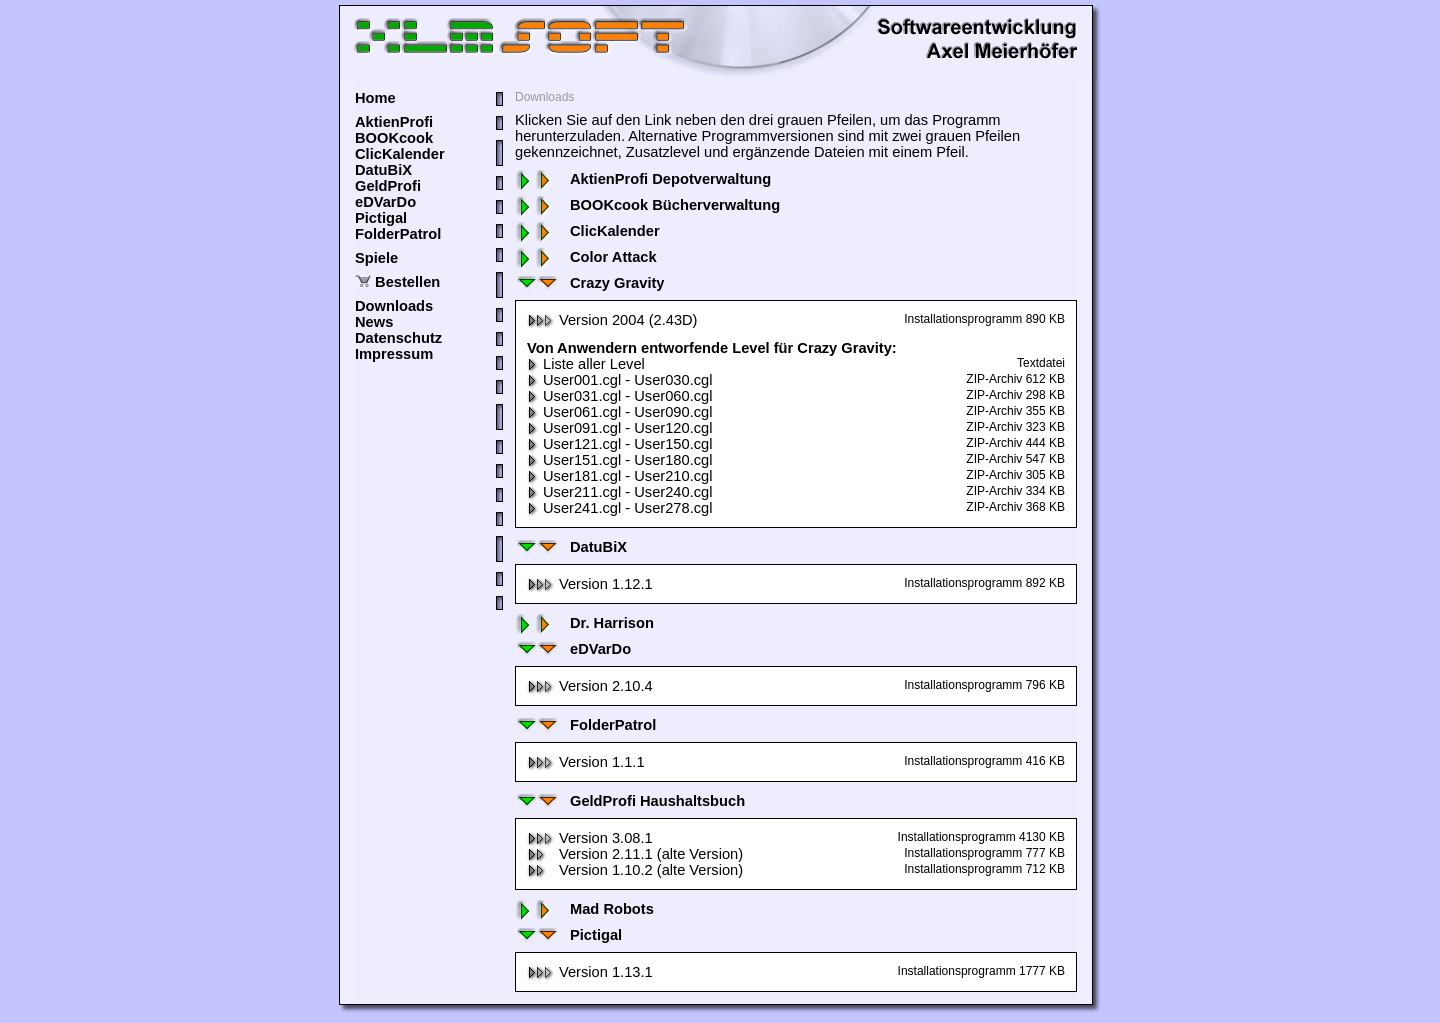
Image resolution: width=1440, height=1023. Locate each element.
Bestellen (407, 282)
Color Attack (586, 257)
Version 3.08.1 (590, 838)
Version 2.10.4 (590, 686)
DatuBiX (383, 170)
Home (375, 98)
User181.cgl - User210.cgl (619, 476)
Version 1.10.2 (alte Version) (635, 870)
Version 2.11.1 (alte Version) (635, 854)
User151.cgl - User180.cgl (619, 460)
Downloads (394, 306)
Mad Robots (584, 909)
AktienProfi (394, 122)
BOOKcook (394, 138)
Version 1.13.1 (590, 972)
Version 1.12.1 (590, 584)
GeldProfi (388, 186)
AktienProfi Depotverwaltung (643, 179)
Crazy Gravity (590, 283)
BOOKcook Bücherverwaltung (647, 205)
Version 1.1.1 (586, 762)
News (374, 322)
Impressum (394, 354)
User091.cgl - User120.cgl (619, 428)
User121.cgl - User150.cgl (619, 444)
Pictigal (381, 218)
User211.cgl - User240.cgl (619, 492)
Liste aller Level (586, 364)
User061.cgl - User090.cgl (619, 412)
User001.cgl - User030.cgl (619, 380)
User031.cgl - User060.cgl (619, 396)
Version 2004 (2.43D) (612, 320)
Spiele (376, 258)
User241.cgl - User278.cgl (619, 508)
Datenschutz (398, 338)
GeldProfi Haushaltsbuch (630, 801)
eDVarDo (385, 202)
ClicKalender (400, 154)
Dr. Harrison (584, 623)
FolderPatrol (398, 234)
